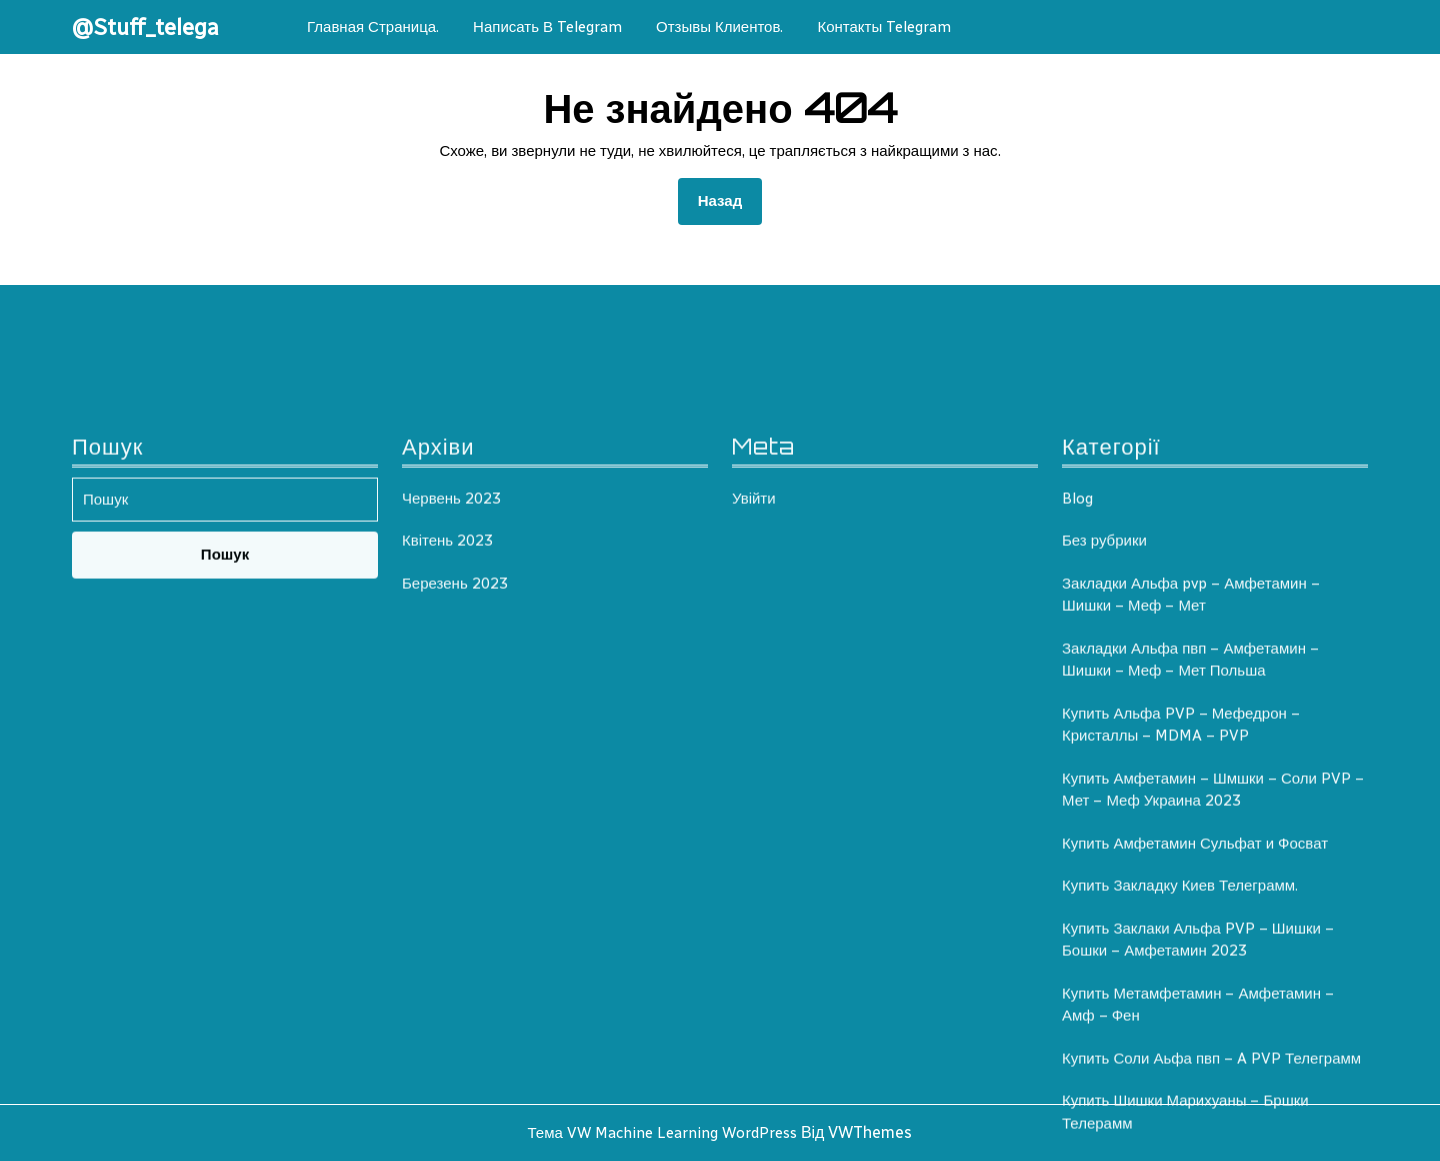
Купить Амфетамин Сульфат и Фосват (1195, 1061)
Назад (730, 199)
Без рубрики (1104, 759)
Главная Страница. (373, 27)
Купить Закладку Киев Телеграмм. (1180, 1104)
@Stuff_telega (145, 27)
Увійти (754, 716)
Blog (1077, 716)
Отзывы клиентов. (719, 27)
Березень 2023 (455, 801)
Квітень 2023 (447, 759)
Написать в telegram (547, 27)
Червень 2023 (451, 716)
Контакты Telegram (884, 27)
